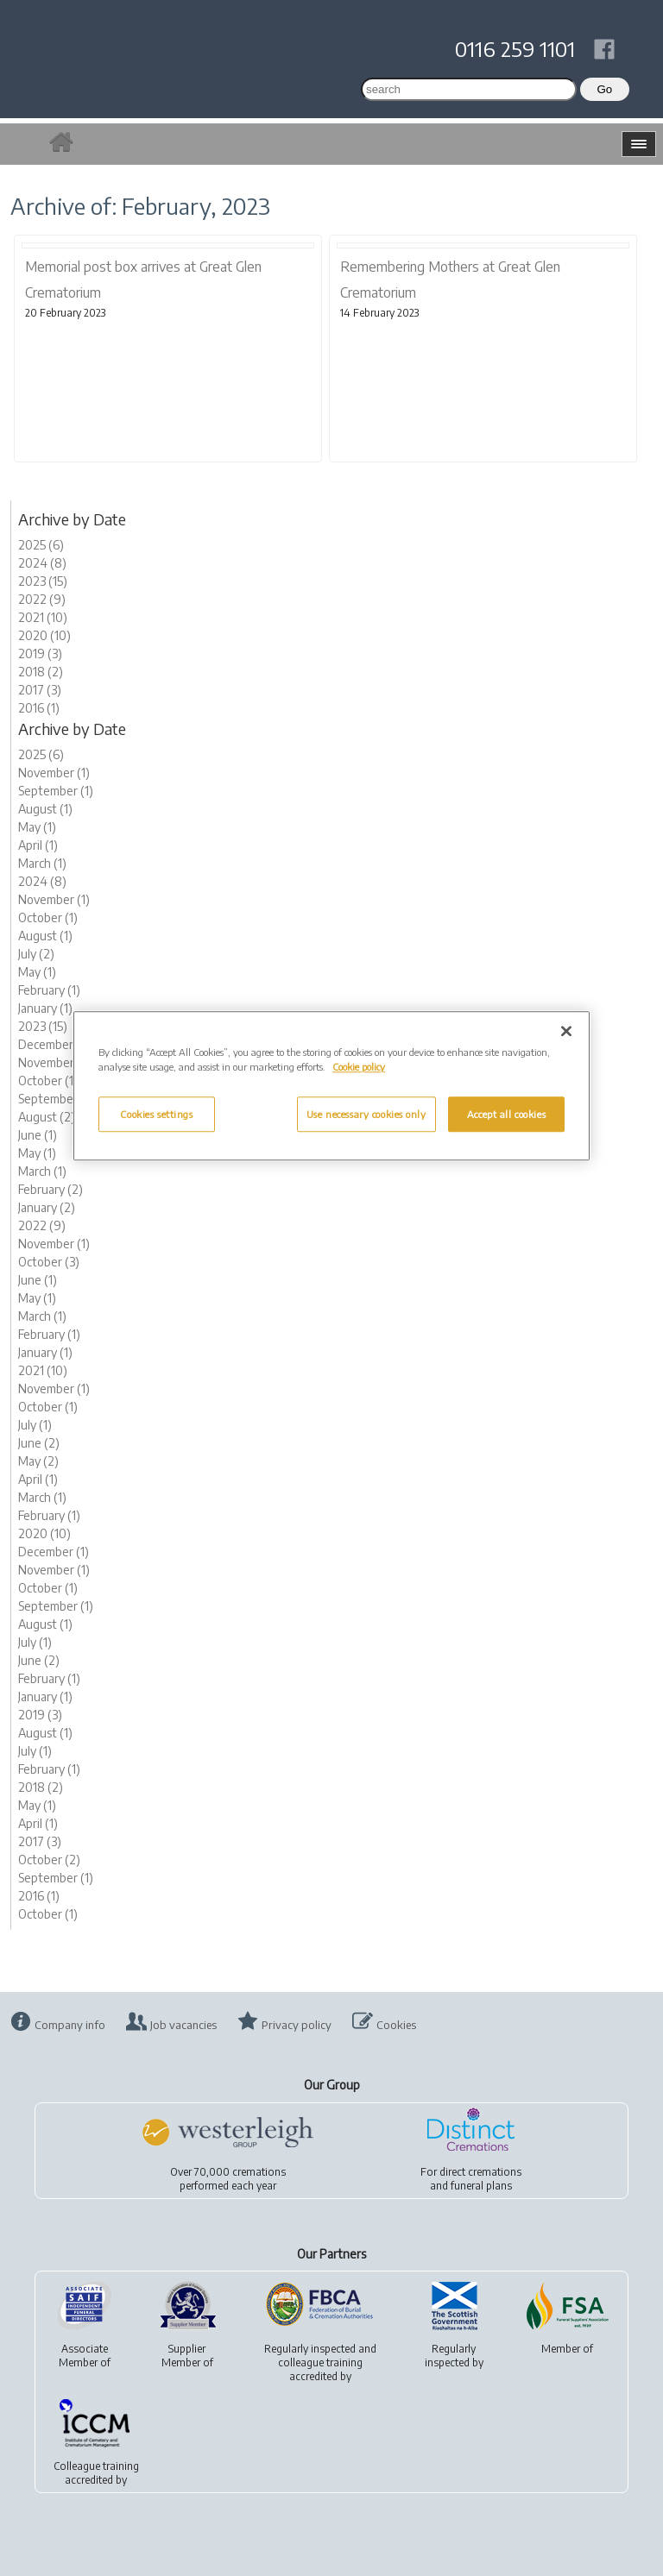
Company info (70, 2025)
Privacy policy (297, 2025)
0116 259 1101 (515, 48)
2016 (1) (39, 708)
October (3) (48, 1261)
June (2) (39, 1443)
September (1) (55, 790)
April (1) (38, 845)
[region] (331, 1086)
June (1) (37, 1135)
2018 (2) (40, 671)
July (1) (35, 1424)
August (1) (45, 808)
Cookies (396, 2025)
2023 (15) (42, 581)
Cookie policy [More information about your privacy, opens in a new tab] (358, 1067)
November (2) (55, 1062)
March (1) (42, 863)
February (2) (50, 1189)
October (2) (49, 1859)
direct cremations (480, 2171)
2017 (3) (39, 689)
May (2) (38, 1461)
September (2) (57, 1098)
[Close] (566, 1032)
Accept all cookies (506, 1114)
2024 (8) (42, 563)
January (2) (46, 1207)
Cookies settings (156, 1114)
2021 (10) (42, 617)
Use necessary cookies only (366, 1114)
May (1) (37, 827)
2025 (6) (41, 544)
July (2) (36, 953)
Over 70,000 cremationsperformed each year (228, 2178)
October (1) (48, 917)
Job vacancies (183, 2025)
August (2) (46, 1116)
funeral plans (481, 2185)
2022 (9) (42, 599)
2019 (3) (40, 653)
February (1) (49, 990)
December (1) (53, 1044)
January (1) (45, 1008)
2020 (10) (44, 635)
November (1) (54, 772)
